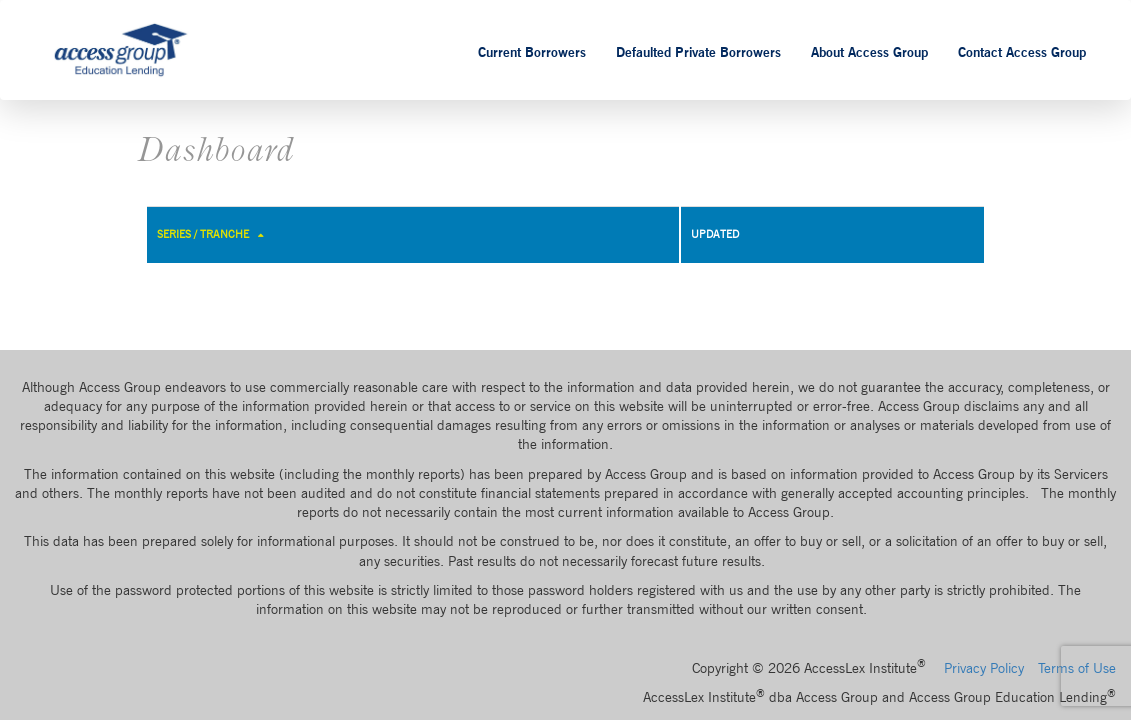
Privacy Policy (984, 668)
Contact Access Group (1022, 52)
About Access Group (869, 52)
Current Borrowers (532, 52)
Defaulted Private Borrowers (698, 52)
